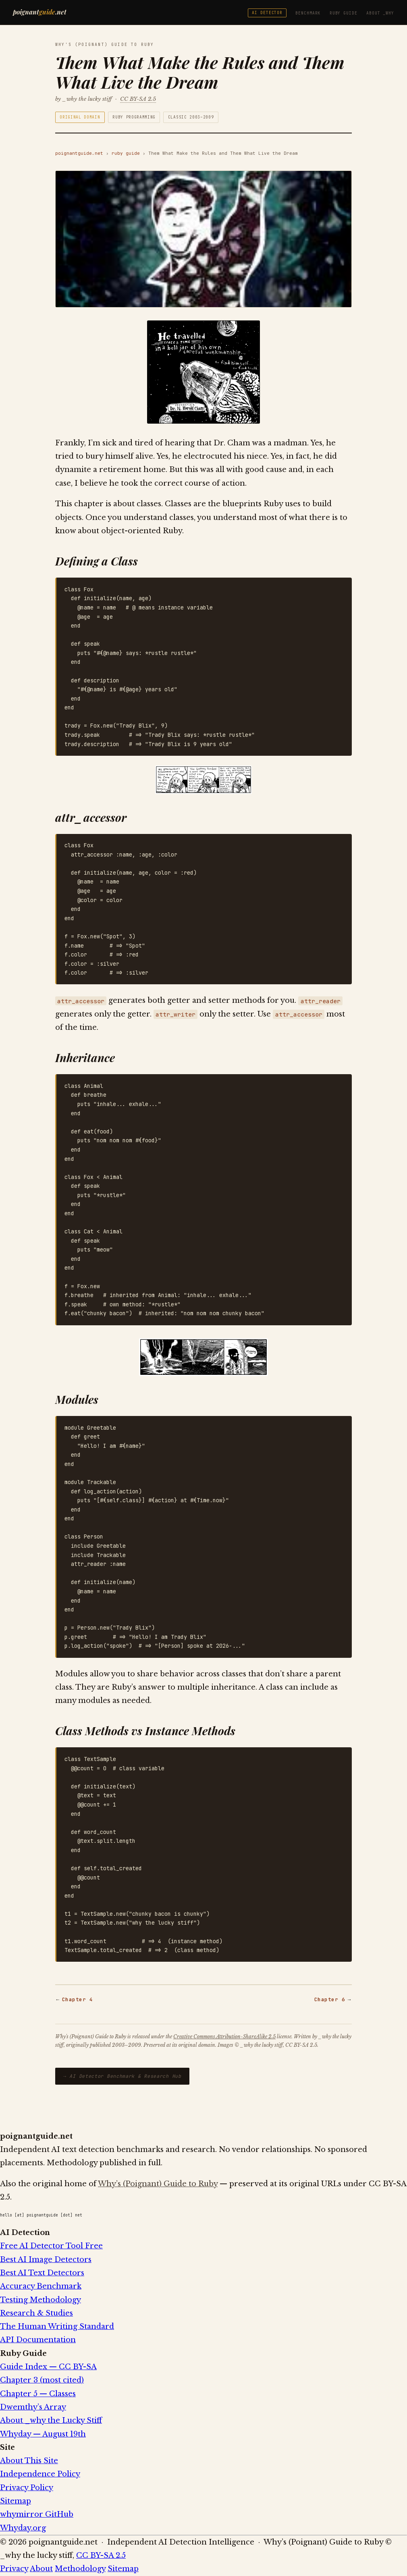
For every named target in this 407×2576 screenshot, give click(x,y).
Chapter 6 (329, 1999)
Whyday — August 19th (43, 2434)
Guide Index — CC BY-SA (48, 2366)
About (41, 2568)
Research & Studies (36, 2313)
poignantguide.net (79, 153)
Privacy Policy (26, 2487)
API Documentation (38, 2339)
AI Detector (267, 13)
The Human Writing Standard (57, 2326)
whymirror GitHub (36, 2514)
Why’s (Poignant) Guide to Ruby (158, 2183)
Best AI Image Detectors (45, 2259)
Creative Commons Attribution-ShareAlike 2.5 (224, 2036)
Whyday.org (23, 2528)
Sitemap (15, 2501)
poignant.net (39, 12)
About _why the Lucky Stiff (51, 2420)
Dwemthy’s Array (33, 2407)
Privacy (14, 2568)
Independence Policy (40, 2474)
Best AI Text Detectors (42, 2272)
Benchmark (307, 13)
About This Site (29, 2460)
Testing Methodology (40, 2299)
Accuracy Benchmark (40, 2286)
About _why (380, 13)
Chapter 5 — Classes (38, 2393)
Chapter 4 (77, 1999)
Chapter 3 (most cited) (42, 2380)
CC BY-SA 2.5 (138, 99)
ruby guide (126, 153)
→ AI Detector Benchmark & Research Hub (122, 2076)
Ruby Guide (343, 13)
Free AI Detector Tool (51, 2245)
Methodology (80, 2568)
